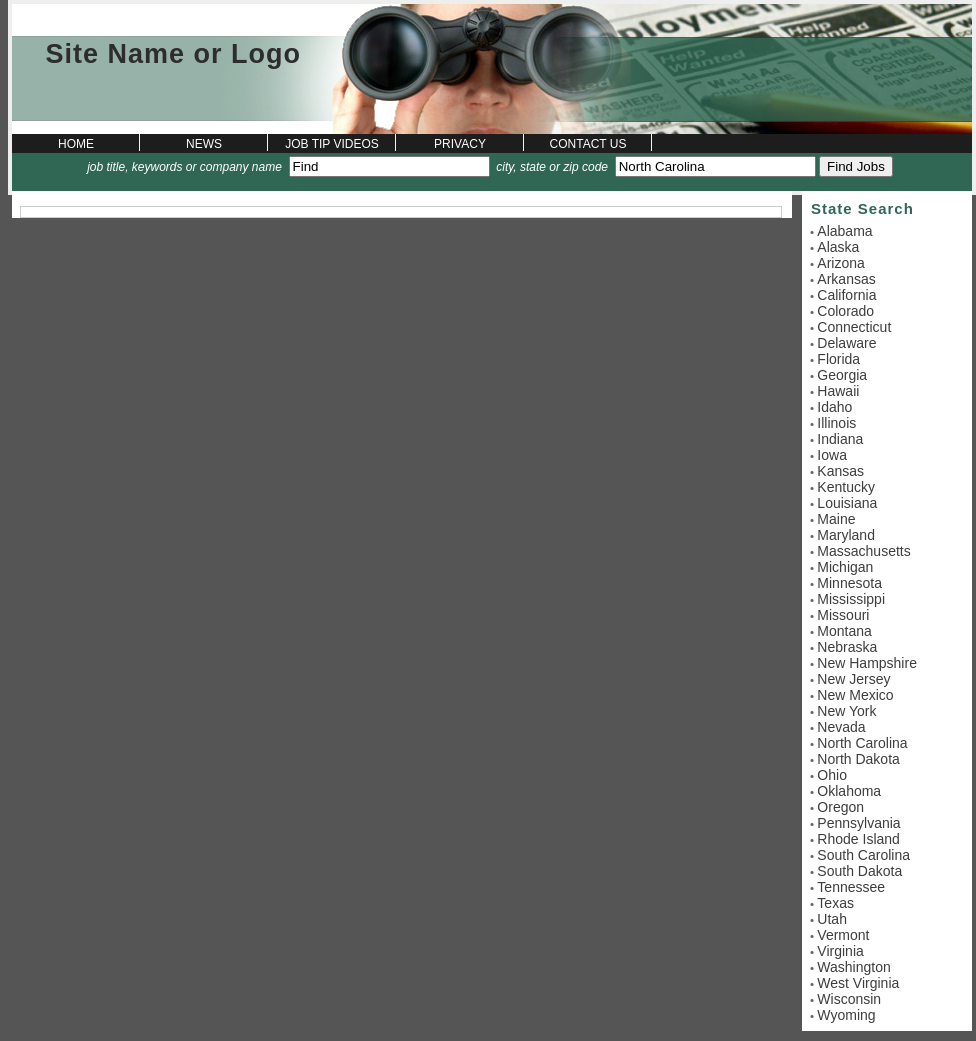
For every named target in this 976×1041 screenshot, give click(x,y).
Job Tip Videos (332, 144)
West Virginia (858, 983)
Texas (835, 903)
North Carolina (862, 743)
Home (76, 144)
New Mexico (855, 695)
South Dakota (859, 871)
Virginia (840, 951)
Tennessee (851, 887)
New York (846, 711)
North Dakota (858, 759)
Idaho (834, 407)
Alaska (838, 247)
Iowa (832, 455)
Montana (844, 631)
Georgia (842, 375)
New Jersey (853, 679)
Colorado (845, 311)
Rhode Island (858, 839)
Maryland (846, 535)
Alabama (844, 231)
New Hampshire (867, 663)
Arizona (840, 263)
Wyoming (846, 1015)
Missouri (843, 615)
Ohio (832, 775)
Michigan (845, 567)
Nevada (841, 727)
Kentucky (846, 487)
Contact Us (588, 144)
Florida (838, 359)
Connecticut (854, 327)
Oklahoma (849, 791)
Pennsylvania (858, 823)
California (846, 295)
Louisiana (847, 503)
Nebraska (847, 647)
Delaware (846, 343)
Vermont (843, 935)
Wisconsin (849, 999)
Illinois (836, 423)
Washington (853, 967)
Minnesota (849, 583)
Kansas (840, 471)
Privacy (460, 144)
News (204, 144)
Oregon (840, 807)
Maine (836, 519)
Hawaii (838, 391)
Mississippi (851, 599)
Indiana (840, 439)
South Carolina (863, 855)
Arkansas (846, 279)
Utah (832, 919)
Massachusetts (863, 551)
